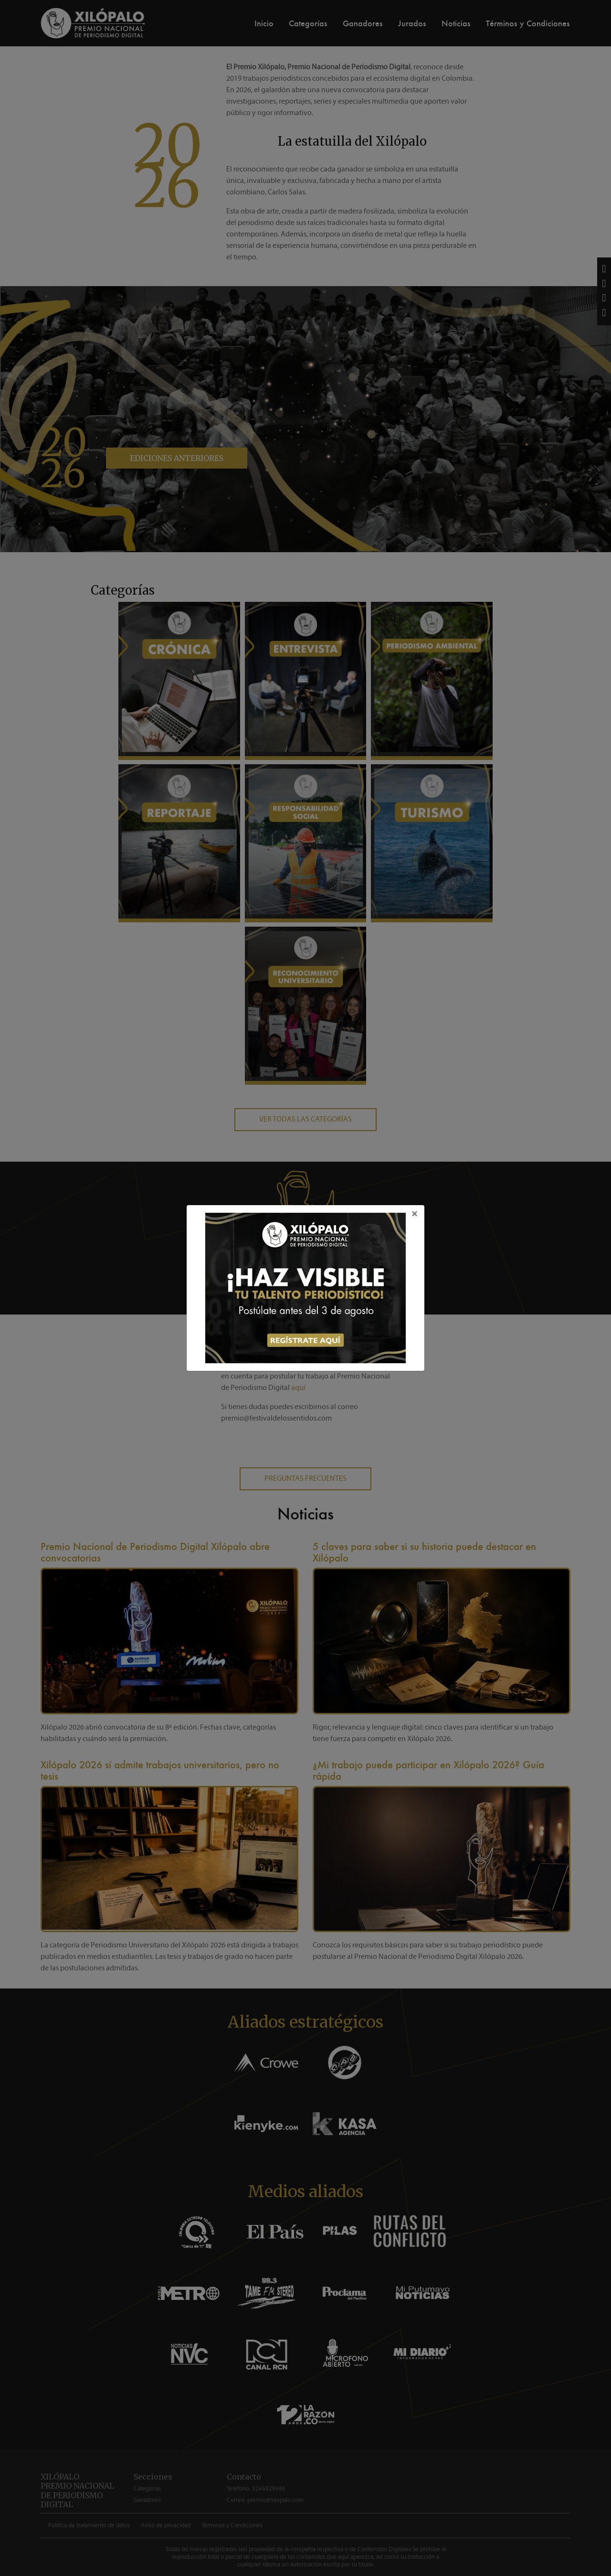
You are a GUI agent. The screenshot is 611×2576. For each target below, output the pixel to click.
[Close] (414, 1213)
